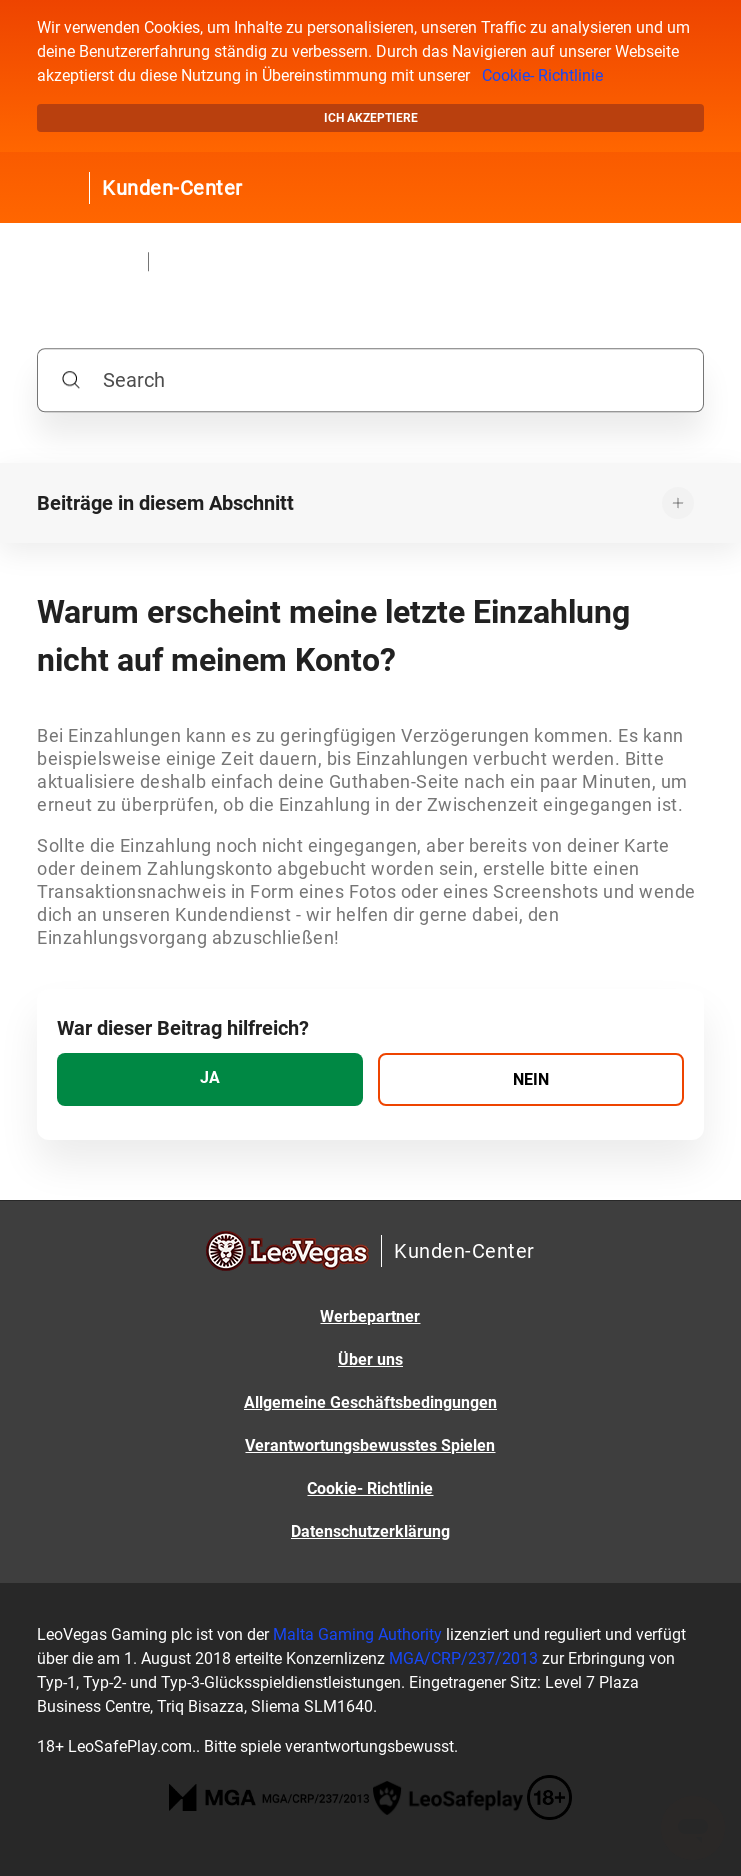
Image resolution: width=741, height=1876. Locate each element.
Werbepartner (370, 1316)
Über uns (370, 1359)
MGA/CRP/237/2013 (463, 1658)
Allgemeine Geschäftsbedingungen (370, 1402)
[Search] (370, 380)
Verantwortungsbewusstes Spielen (370, 1445)
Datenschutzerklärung (370, 1531)
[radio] (210, 1079)
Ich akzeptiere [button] (371, 118)
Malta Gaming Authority (357, 1634)
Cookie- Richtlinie (542, 75)
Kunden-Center (172, 188)
